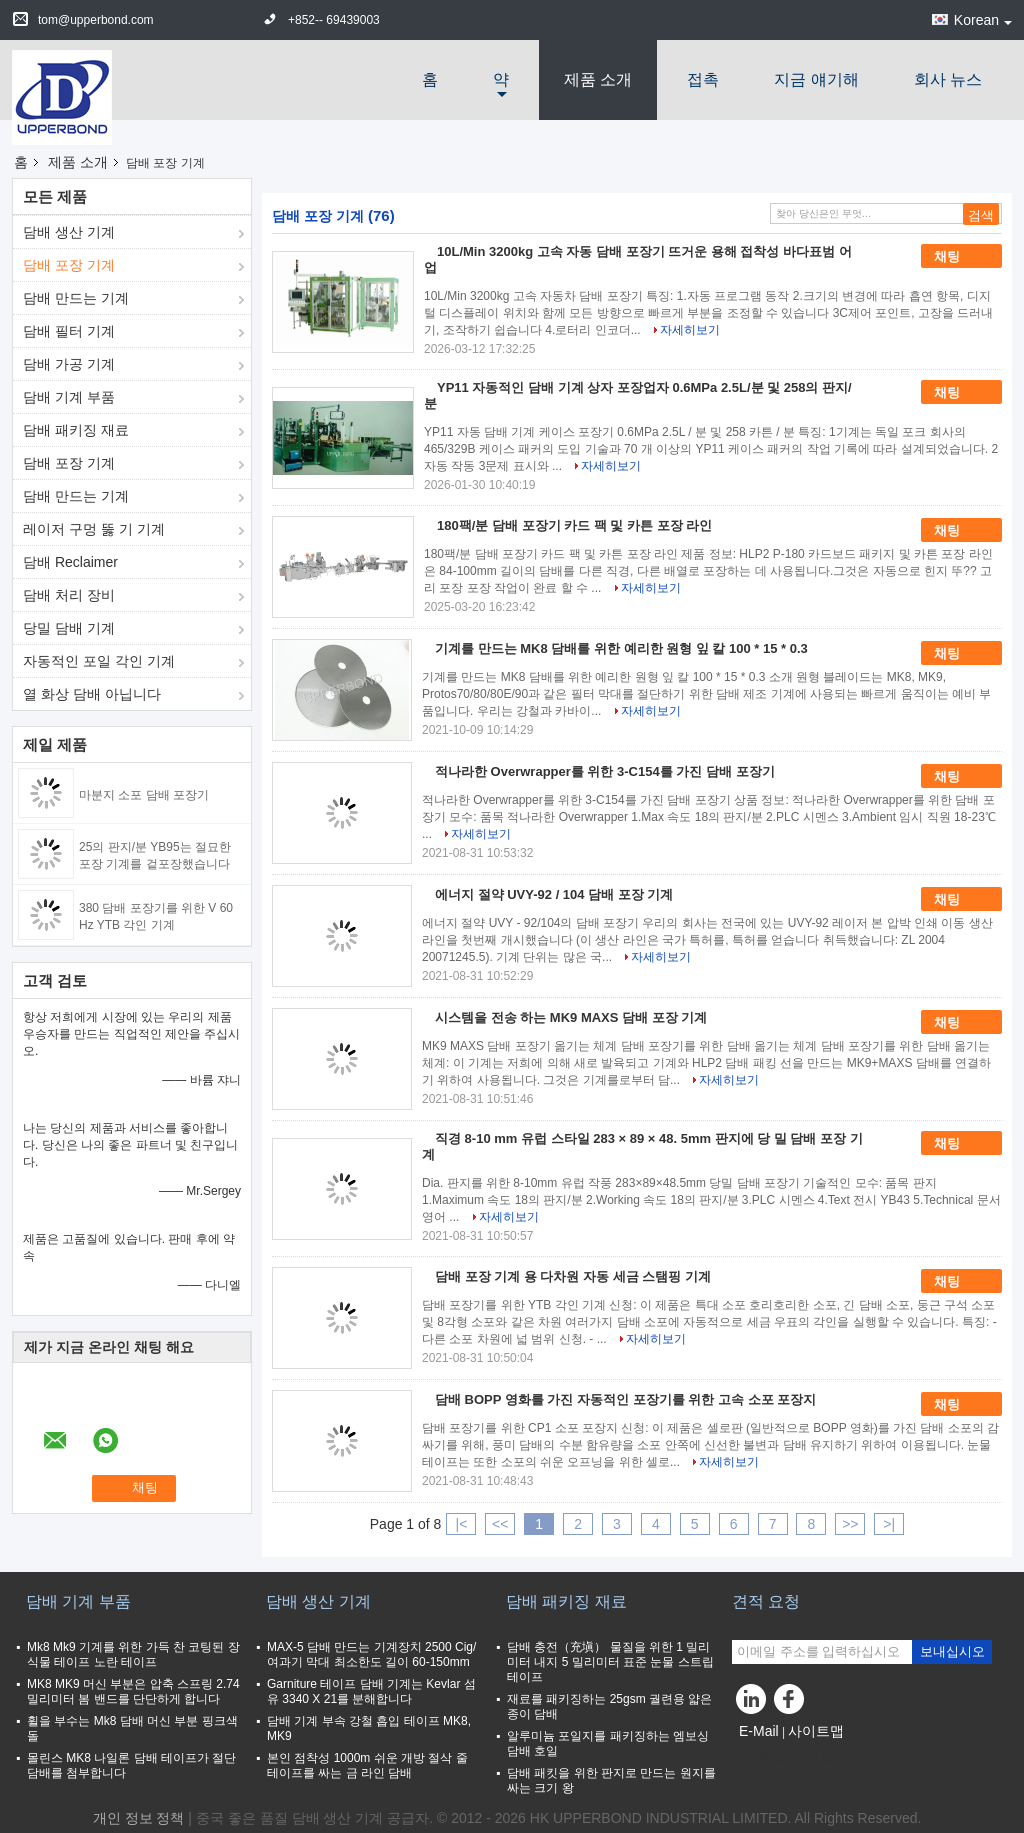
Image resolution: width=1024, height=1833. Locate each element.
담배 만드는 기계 (76, 298)
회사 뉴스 (948, 79)
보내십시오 (952, 1651)
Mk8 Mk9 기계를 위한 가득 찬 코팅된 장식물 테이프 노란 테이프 (133, 1654)
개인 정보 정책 (139, 1818)
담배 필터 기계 (69, 331)
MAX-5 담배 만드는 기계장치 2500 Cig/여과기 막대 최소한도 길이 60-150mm (371, 1654)
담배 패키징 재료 (76, 430)
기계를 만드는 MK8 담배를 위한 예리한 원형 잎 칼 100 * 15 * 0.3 (621, 648)
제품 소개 (598, 79)
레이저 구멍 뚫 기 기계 (94, 529)
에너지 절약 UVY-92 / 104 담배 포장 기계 (554, 894)
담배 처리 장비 (69, 595)
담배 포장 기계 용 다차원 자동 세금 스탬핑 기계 (573, 1276)
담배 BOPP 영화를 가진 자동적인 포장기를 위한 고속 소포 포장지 (625, 1399)
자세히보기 (690, 330)
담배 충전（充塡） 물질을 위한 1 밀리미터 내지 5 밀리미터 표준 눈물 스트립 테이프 (610, 1662)
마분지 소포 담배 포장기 (144, 795)
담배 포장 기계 (69, 265)
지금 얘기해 (816, 79)
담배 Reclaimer (70, 562)
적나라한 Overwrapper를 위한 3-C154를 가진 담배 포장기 (605, 771)
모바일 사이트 (783, 1756)
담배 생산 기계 (69, 232)
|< (462, 1524)
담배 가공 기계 (69, 364)
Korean (983, 20)
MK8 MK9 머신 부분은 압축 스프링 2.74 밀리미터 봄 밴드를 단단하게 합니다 (133, 1691)
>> (850, 1524)
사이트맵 (816, 1731)
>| (889, 1524)
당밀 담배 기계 (69, 628)
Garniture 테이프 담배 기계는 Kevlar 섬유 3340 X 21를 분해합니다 (371, 1691)
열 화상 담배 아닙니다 (92, 694)
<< (500, 1524)
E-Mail (759, 1731)
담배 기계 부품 (69, 397)
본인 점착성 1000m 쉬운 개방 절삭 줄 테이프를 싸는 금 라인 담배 (367, 1765)
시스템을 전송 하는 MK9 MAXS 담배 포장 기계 (571, 1017)
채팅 (961, 257)
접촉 (703, 79)
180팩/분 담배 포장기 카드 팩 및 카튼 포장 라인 (574, 525)
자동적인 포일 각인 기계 (99, 661)
